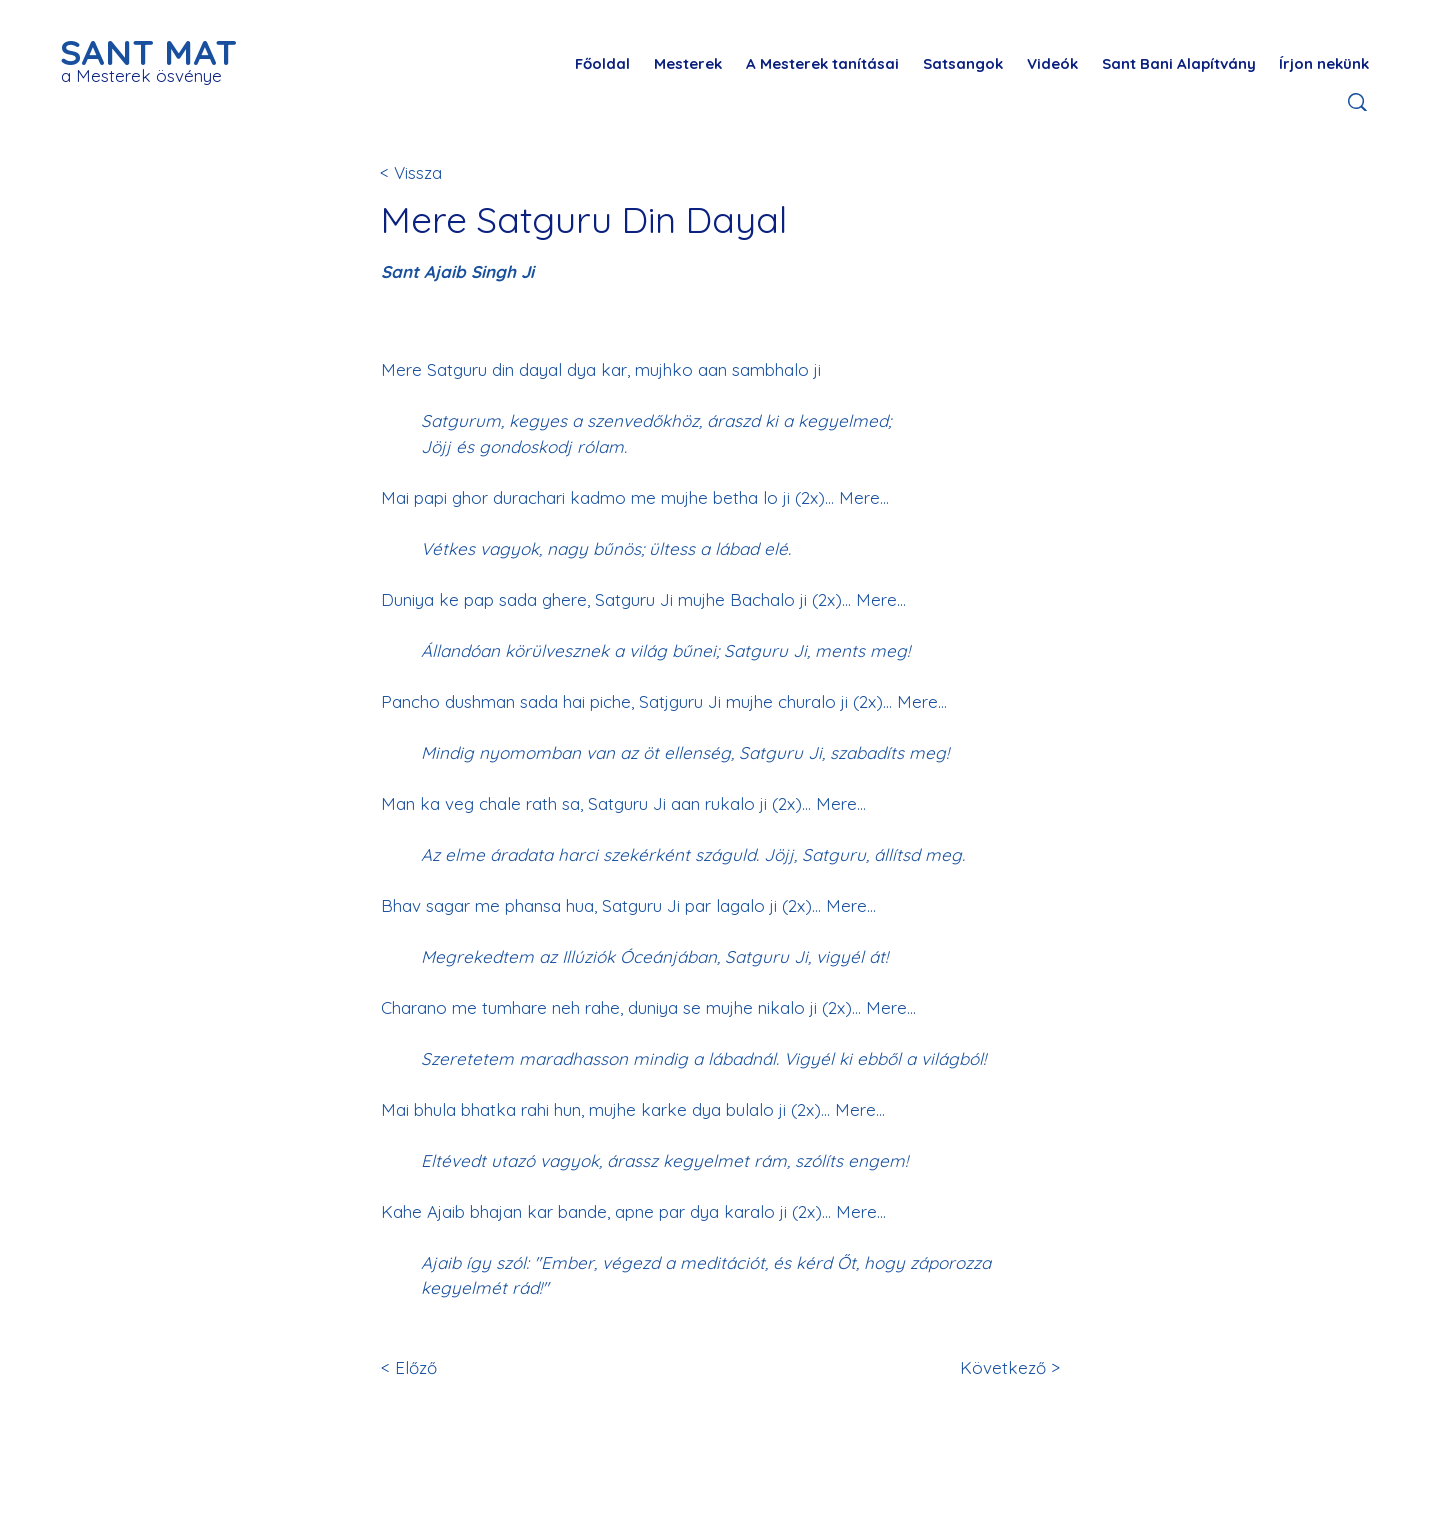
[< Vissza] (446, 172)
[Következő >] (1006, 1367)
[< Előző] (447, 1367)
